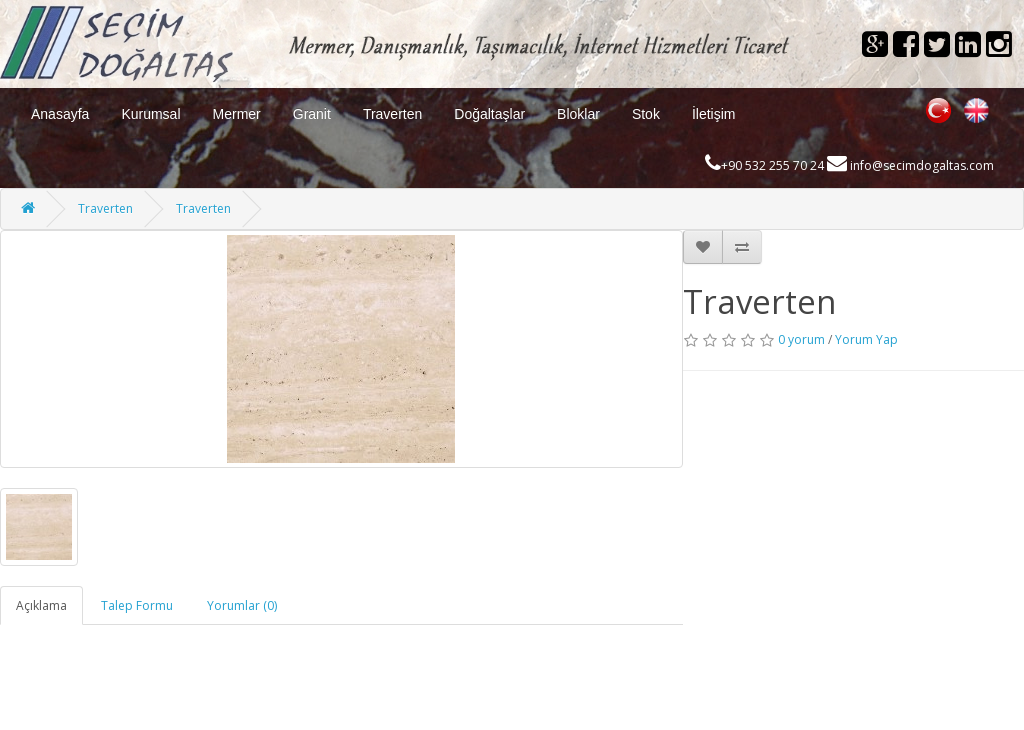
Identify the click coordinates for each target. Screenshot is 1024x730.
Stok (646, 114)
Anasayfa (60, 114)
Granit (312, 114)
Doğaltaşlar (489, 114)
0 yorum (801, 339)
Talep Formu (137, 605)
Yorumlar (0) (242, 605)
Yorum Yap (866, 339)
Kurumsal (150, 114)
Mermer (237, 114)
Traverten (392, 114)
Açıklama (41, 605)
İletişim (714, 114)
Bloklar (578, 114)
